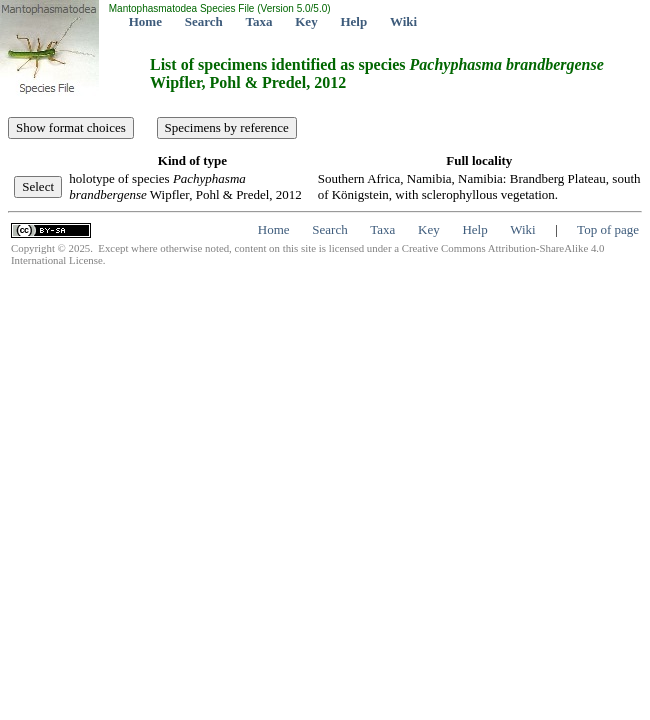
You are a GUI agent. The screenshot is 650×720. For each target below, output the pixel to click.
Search (204, 21)
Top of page (608, 229)
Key (306, 21)
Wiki (403, 21)
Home (145, 21)
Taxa (259, 21)
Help (353, 21)
